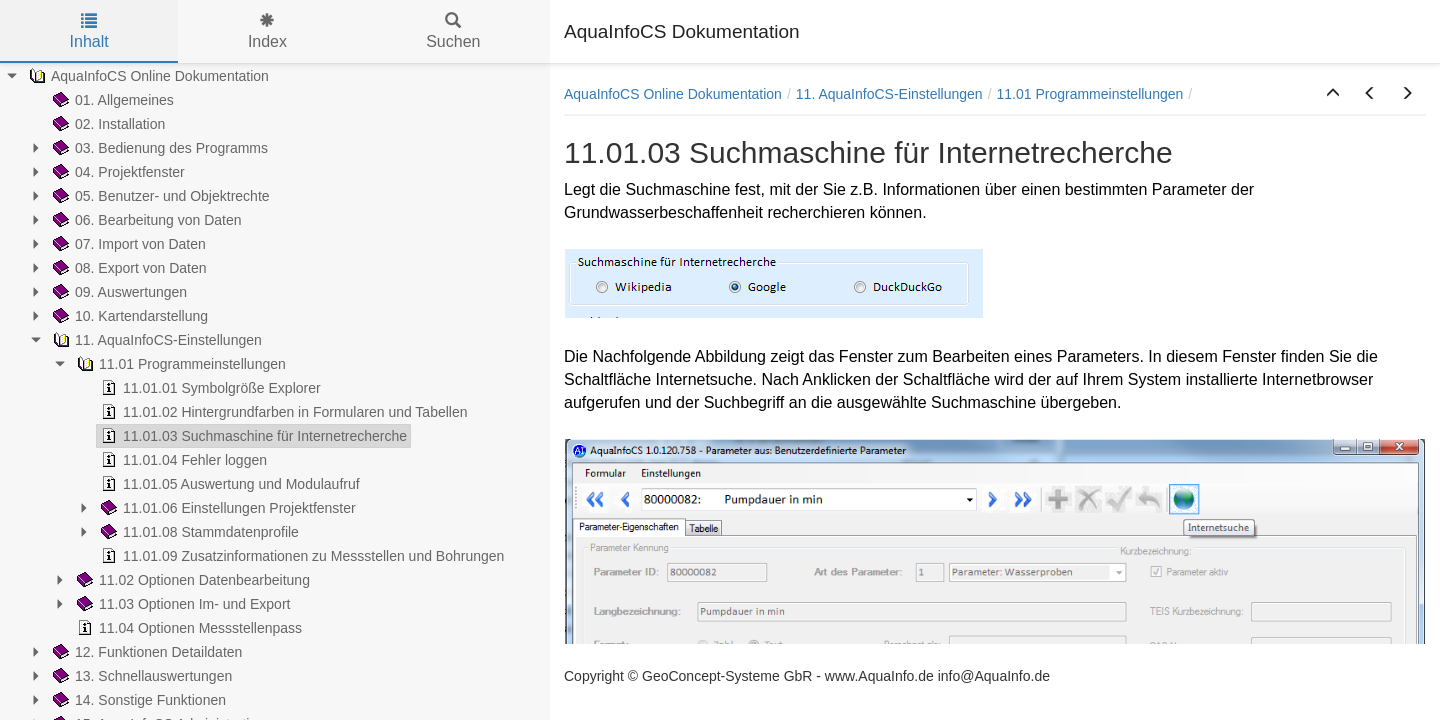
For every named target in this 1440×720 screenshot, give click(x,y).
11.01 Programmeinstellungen (1090, 94)
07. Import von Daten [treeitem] (127, 244)
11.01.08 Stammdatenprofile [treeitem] (198, 532)
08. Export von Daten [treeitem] (128, 268)
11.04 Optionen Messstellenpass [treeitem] (187, 628)
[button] (1333, 94)
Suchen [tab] (453, 31)
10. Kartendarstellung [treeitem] (128, 316)
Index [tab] (267, 31)
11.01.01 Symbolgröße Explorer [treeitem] (209, 388)
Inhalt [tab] (89, 31)
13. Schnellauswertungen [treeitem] (140, 676)
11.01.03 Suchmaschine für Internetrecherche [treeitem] (252, 436)
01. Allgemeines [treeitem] (111, 100)
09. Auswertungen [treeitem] (118, 292)
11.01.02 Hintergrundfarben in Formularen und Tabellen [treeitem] (282, 412)
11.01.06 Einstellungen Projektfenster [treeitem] (226, 508)
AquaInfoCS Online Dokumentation (673, 94)
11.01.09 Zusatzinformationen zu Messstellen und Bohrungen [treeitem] (300, 556)
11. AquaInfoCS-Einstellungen (889, 94)
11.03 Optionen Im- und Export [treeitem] (181, 604)
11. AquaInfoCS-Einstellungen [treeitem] (155, 340)
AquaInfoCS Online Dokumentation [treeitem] (147, 76)
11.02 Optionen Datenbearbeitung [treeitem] (191, 580)
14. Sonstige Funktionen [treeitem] (137, 700)
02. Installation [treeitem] (107, 124)
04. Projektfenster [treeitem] (117, 172)
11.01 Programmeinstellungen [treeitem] (179, 364)
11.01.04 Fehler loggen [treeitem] (182, 460)
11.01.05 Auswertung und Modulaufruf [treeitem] (228, 484)
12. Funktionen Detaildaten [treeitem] (145, 652)
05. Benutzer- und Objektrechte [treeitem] (159, 196)
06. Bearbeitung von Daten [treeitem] (145, 220)
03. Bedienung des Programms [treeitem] (158, 148)
